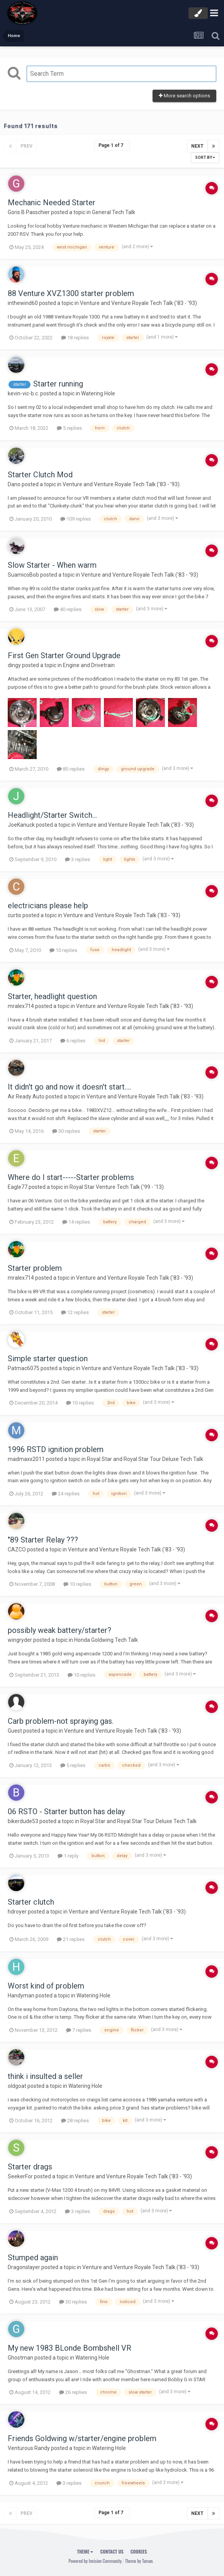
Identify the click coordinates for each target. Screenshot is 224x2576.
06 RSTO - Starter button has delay (66, 1811)
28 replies (75, 2120)
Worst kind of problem (46, 1985)
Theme (85, 2551)
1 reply (68, 1856)
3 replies (77, 859)
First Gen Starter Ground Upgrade (64, 655)
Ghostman (20, 2358)
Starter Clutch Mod (40, 474)
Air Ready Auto (26, 1096)
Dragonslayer (24, 2267)
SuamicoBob (23, 575)
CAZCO (17, 1549)
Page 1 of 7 (112, 145)
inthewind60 (23, 303)
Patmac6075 (23, 1368)
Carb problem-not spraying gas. (61, 1721)
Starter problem (35, 1268)
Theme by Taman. (139, 2560)
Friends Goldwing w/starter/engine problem (82, 2438)
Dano (14, 484)
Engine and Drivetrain (89, 665)
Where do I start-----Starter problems (71, 1177)
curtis (14, 915)
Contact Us (111, 2551)
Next (197, 146)
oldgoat (17, 2086)
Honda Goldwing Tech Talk (106, 1640)
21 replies (71, 1939)
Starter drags (30, 2166)
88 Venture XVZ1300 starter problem (71, 293)
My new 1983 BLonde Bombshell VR (69, 2348)
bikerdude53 (23, 1821)
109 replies (75, 519)
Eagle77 (17, 1187)
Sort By (205, 157)
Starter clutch (31, 1902)
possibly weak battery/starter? (59, 1630)
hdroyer (17, 1912)
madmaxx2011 (26, 1459)
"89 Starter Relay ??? (43, 1539)
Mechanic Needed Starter (51, 202)
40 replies (67, 609)
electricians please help (48, 905)
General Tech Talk (113, 212)
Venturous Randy (29, 2448)
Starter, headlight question (52, 996)
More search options (184, 96)
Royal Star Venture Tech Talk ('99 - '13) (117, 1187)
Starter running (58, 383)
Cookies (139, 2551)
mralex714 (21, 1006)
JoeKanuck (21, 825)
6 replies (72, 1041)
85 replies (71, 769)
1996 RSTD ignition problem (56, 1449)
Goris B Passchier (29, 212)
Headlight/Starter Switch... (52, 815)
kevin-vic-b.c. (23, 393)
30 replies (66, 1131)
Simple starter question (48, 1358)
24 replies (66, 1494)
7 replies (78, 2030)
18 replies (75, 338)
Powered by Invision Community (95, 2560)
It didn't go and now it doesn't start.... (69, 1086)
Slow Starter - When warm (52, 565)
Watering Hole (98, 393)
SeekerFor (20, 2176)
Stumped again (33, 2257)
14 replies (76, 1222)
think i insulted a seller (45, 2076)
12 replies (75, 1312)
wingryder (20, 1640)
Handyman (21, 1995)
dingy (14, 665)
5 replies (69, 428)
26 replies (73, 2392)
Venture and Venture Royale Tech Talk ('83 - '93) (138, 303)
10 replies (63, 950)
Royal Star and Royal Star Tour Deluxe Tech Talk (145, 1459)
